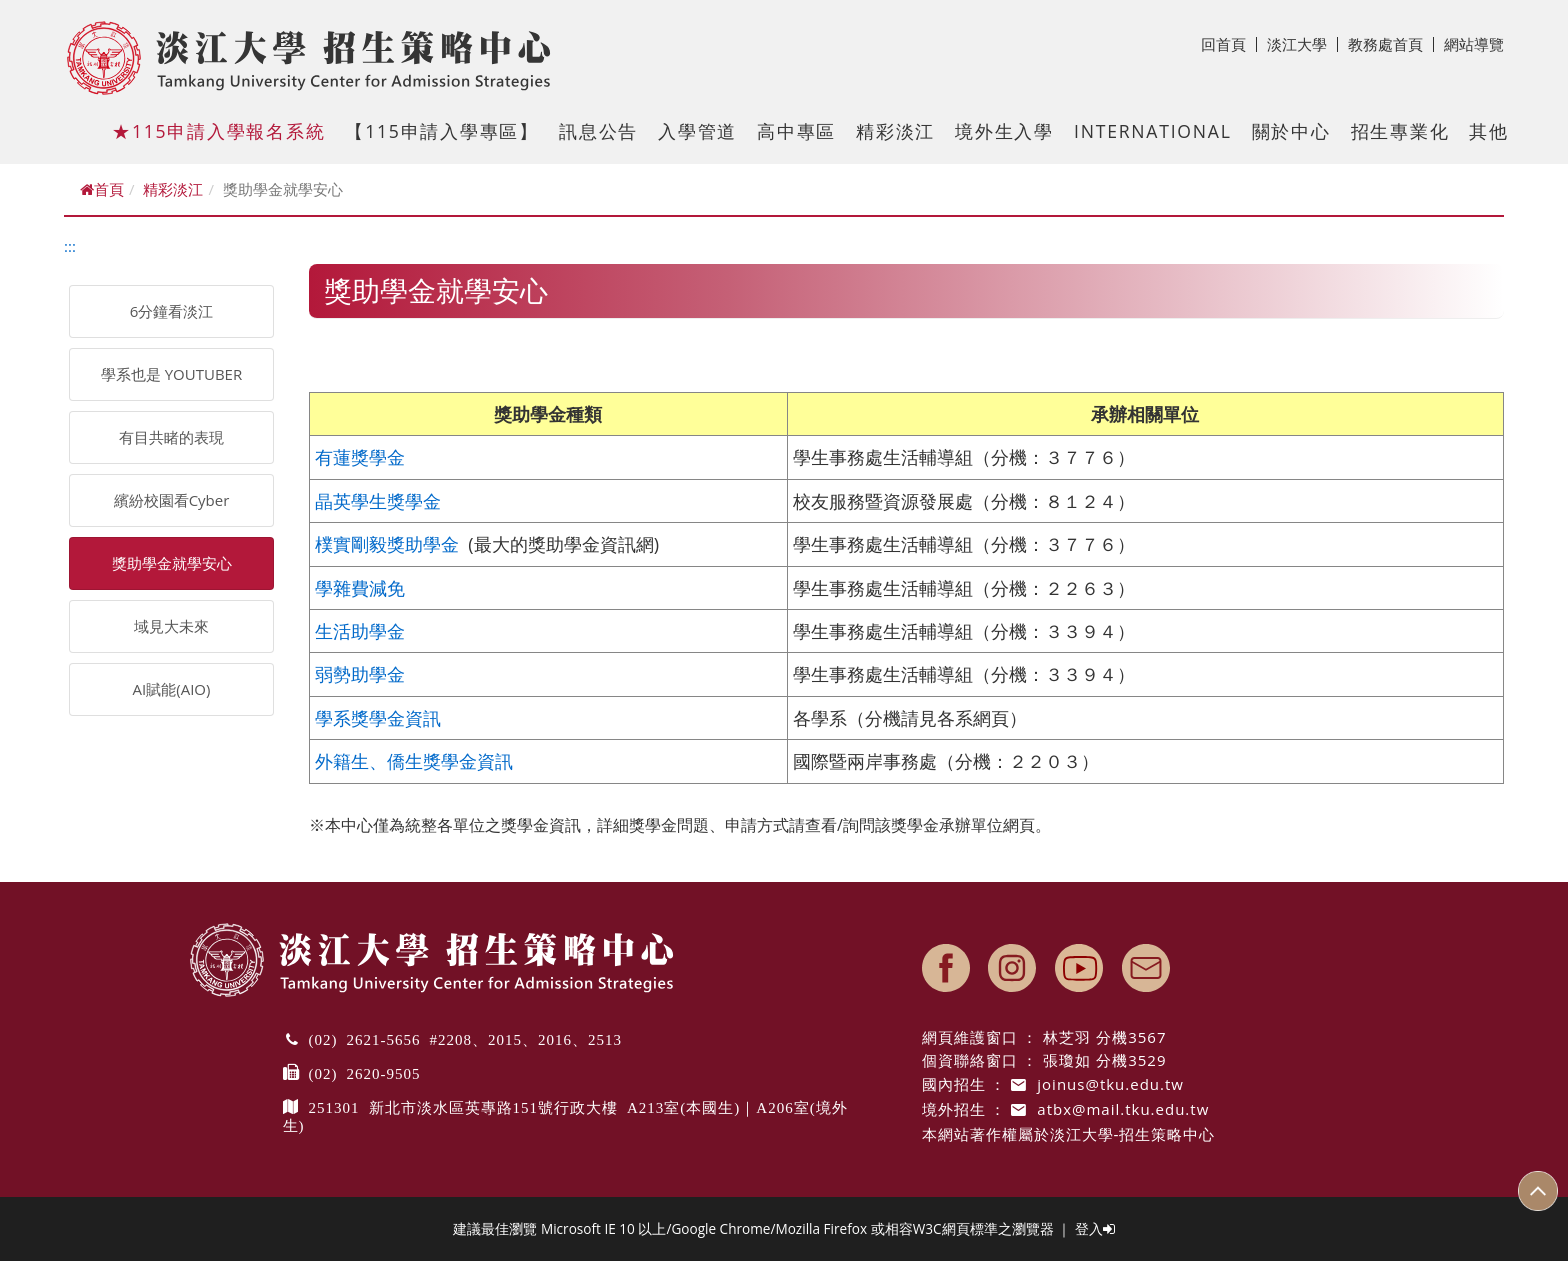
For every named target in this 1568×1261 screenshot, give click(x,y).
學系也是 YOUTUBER (171, 374)
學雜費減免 (360, 588)
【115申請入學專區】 (442, 131)
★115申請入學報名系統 (218, 131)
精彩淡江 (895, 131)
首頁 (102, 189)
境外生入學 (1004, 131)
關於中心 (1291, 131)
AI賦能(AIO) (172, 689)
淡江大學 (1302, 44)
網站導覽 (1474, 44)
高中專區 (796, 131)
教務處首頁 (1391, 44)
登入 (1095, 1228)
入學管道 (697, 131)
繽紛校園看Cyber (172, 500)
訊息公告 (598, 131)
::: (70, 246)
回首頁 (1229, 44)
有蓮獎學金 (360, 457)
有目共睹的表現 (171, 437)
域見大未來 (171, 626)
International (1153, 131)
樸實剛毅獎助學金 (387, 544)
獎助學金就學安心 (172, 563)
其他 (1489, 131)
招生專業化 (1400, 131)
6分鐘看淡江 (172, 311)
